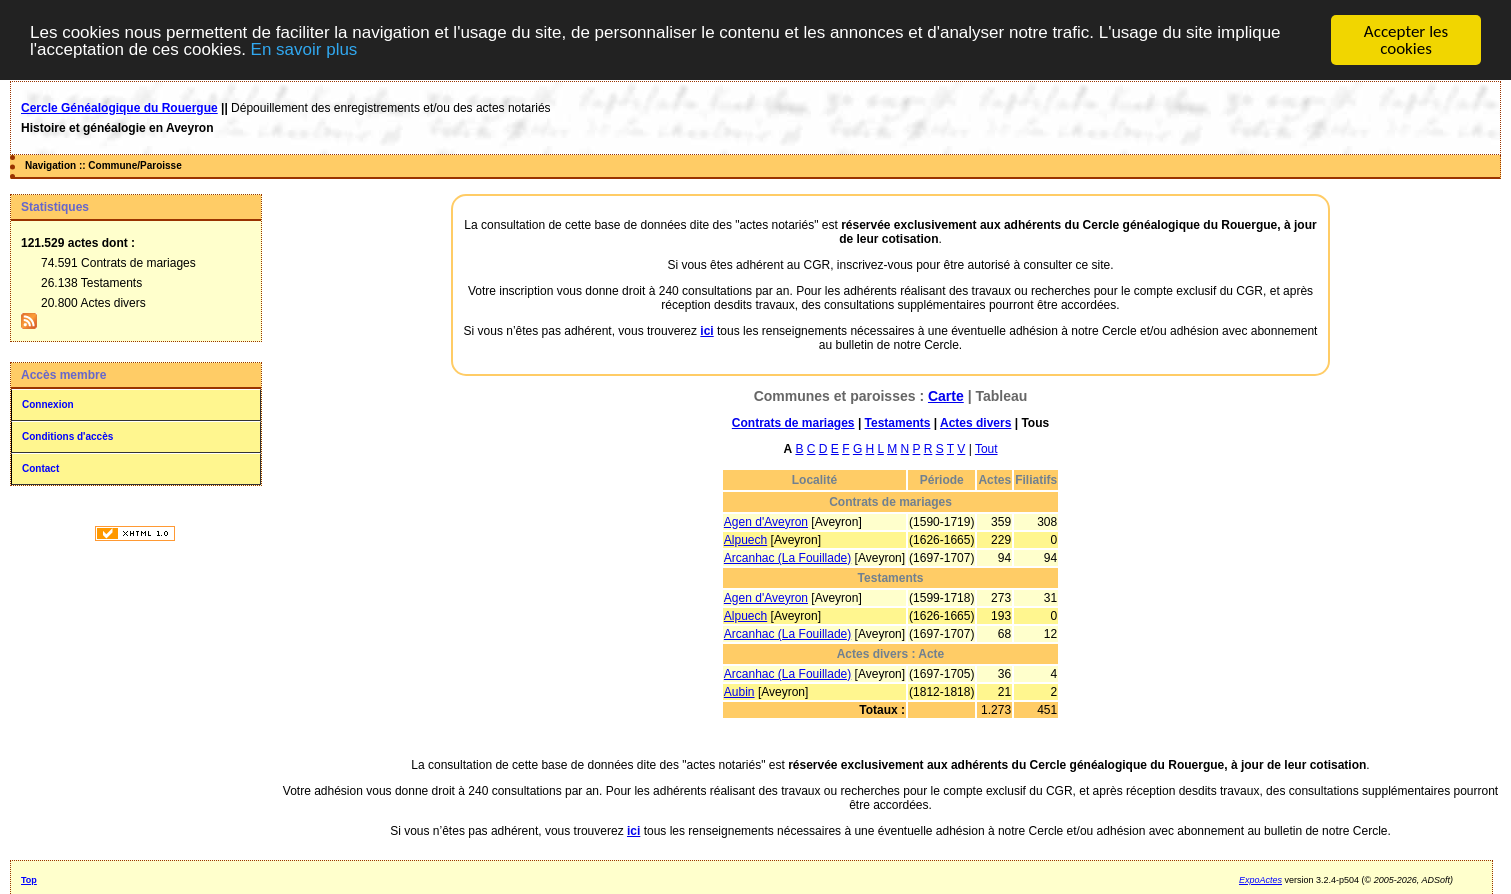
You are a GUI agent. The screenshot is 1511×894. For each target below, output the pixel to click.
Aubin (739, 692)
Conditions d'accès (67, 436)
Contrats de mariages (793, 423)
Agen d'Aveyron (766, 522)
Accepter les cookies (1406, 40)
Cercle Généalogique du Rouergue (119, 108)
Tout (986, 449)
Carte (946, 396)
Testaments (898, 423)
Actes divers (975, 423)
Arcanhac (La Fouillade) (787, 558)
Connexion (48, 404)
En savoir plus (304, 48)
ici (706, 331)
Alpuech (745, 540)
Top (29, 880)
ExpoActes (1260, 880)
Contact (40, 468)
